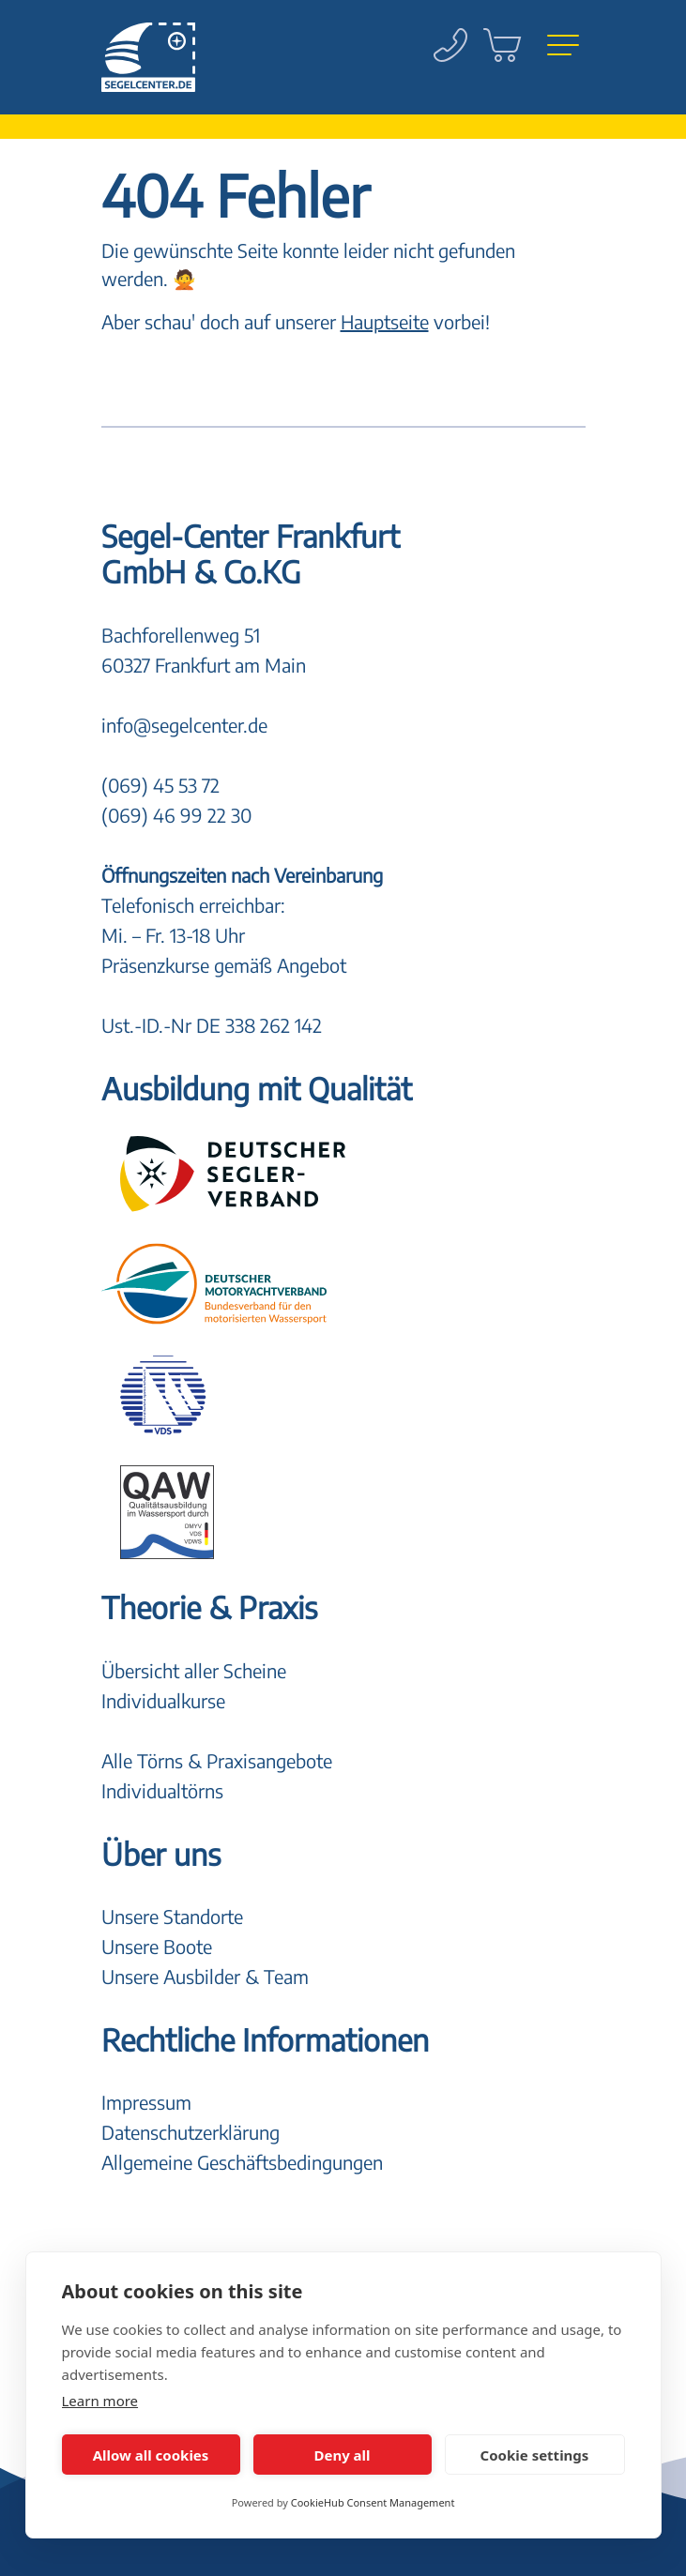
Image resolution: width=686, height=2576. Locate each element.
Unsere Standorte (172, 1916)
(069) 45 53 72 (160, 784)
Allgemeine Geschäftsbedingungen (242, 2162)
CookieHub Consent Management (373, 2502)
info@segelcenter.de (184, 724)
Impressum (146, 2102)
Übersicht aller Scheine (193, 1670)
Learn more (100, 2400)
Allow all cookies (151, 2455)
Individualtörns (162, 1790)
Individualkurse (163, 1700)
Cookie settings (534, 2455)
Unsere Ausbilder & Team (205, 1976)
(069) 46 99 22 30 (176, 814)
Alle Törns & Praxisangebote (216, 1760)
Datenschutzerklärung (190, 2132)
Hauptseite (385, 321)
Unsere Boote (156, 1946)
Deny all (341, 2455)
